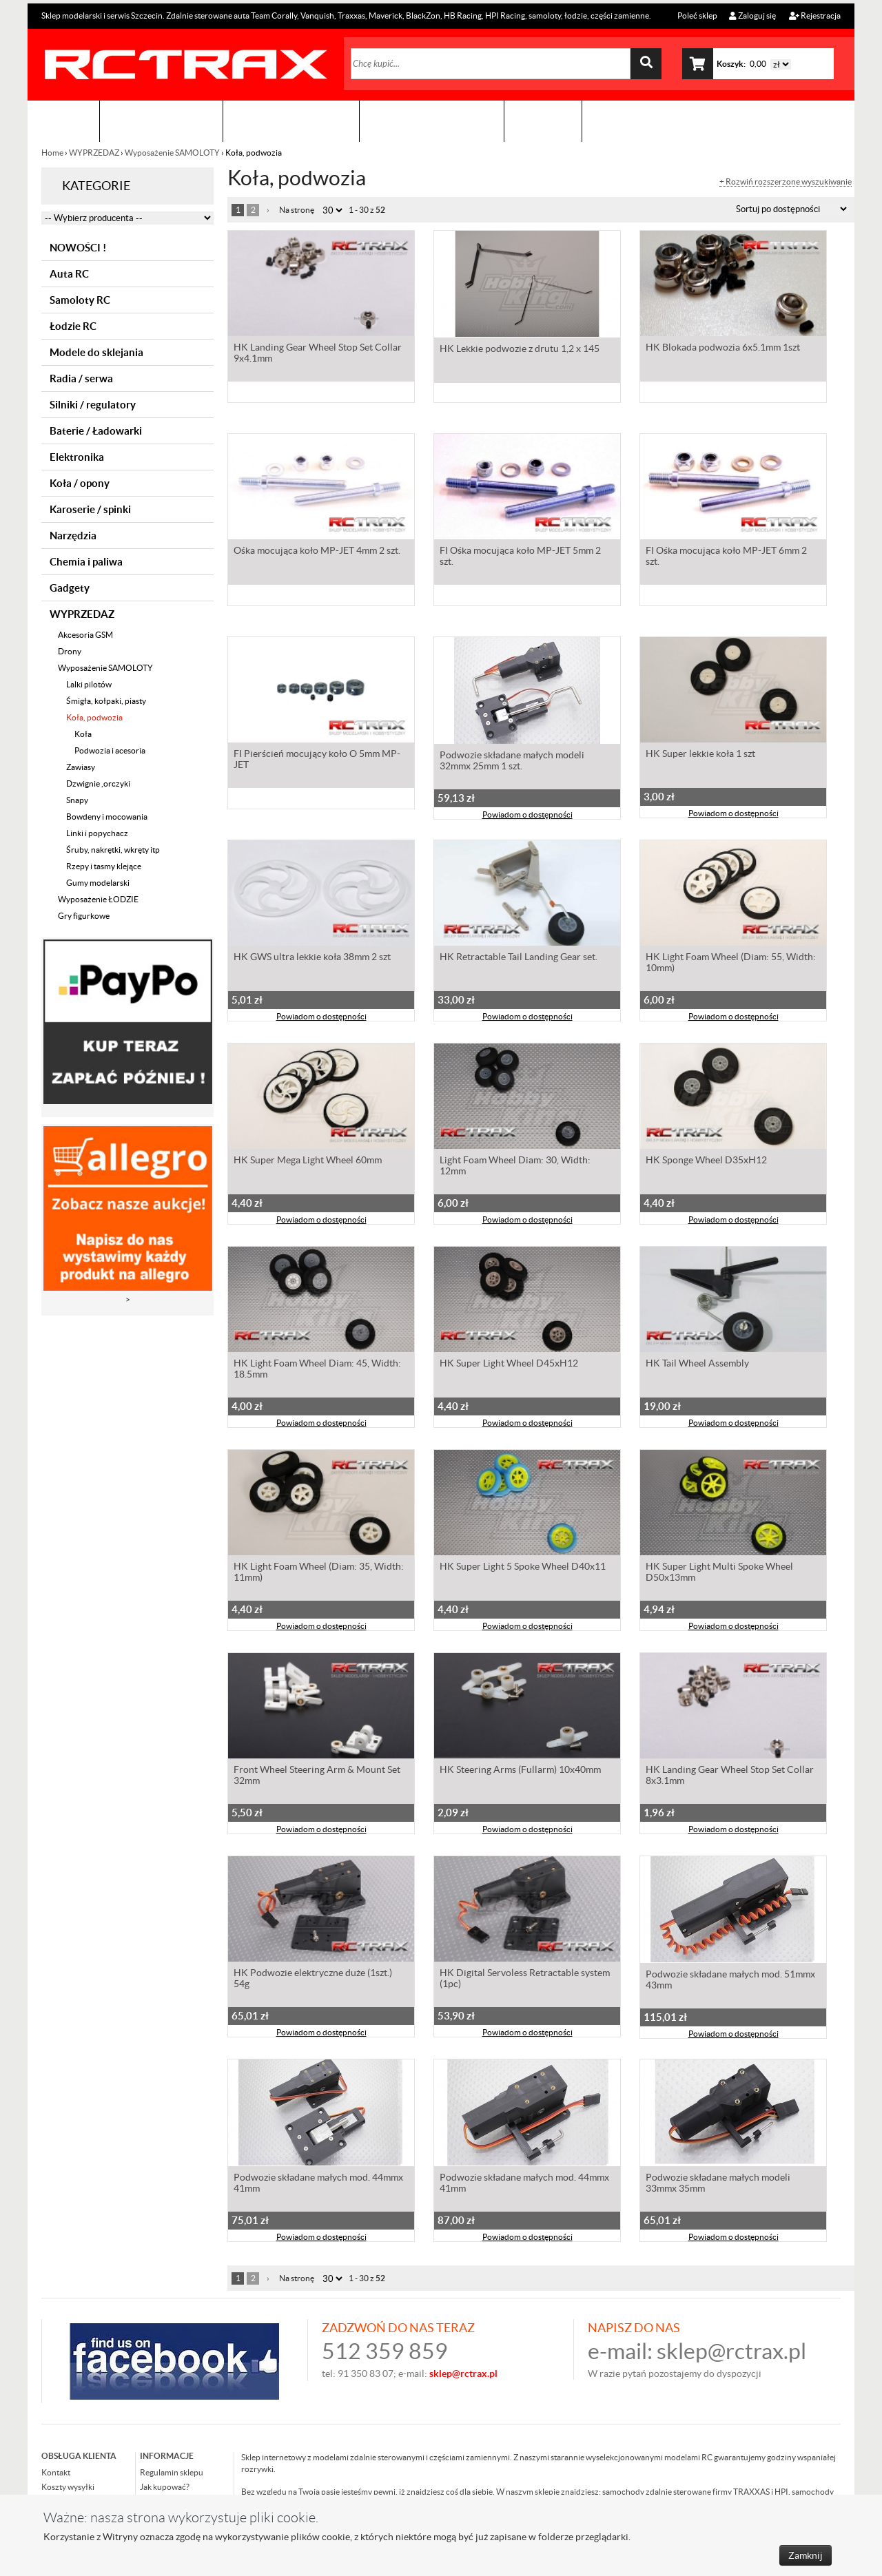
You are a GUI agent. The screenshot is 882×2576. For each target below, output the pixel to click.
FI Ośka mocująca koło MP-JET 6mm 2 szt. (726, 559)
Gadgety (70, 588)
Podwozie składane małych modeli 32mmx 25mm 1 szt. (512, 762)
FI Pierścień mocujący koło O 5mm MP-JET (317, 762)
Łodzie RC (73, 326)
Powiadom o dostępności (527, 815)
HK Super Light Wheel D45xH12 (509, 1365)
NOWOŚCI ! (78, 247)
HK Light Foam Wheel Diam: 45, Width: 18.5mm (317, 1371)
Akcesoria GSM (85, 634)
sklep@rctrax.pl (731, 2351)
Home (53, 152)
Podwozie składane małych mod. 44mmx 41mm (318, 2184)
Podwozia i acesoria (109, 750)
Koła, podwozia (94, 717)
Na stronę (296, 209)
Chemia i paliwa (86, 562)
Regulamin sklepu (171, 2472)
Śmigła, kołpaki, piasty (106, 700)
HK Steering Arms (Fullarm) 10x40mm (520, 1772)
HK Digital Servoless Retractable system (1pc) (525, 1981)
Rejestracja (815, 15)
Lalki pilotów (89, 684)
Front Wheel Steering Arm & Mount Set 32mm (317, 1778)
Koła (83, 733)
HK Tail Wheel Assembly (697, 1365)
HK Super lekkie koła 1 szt (700, 756)
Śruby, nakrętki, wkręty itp (113, 849)
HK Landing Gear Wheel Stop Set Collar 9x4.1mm (318, 355)
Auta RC (69, 274)
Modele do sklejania (96, 352)
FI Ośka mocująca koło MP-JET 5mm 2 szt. (520, 559)
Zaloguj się (752, 15)
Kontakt (543, 120)
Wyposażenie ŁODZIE (98, 899)
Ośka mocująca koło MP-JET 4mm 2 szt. (317, 553)
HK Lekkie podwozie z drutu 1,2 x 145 (519, 349)
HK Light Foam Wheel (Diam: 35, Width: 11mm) (319, 1575)
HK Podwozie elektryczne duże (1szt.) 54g (313, 1981)
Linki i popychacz (97, 833)
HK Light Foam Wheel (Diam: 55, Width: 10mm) (731, 965)
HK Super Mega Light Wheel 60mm (308, 1162)
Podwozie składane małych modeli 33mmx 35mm (718, 2184)
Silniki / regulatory (93, 405)
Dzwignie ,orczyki (98, 783)
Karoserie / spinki (90, 509)
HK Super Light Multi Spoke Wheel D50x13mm (719, 1575)
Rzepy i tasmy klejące (103, 866)
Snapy (77, 800)
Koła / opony (80, 483)
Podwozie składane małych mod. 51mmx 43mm (730, 1981)
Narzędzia (73, 535)
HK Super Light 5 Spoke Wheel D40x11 (523, 1569)
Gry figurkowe (84, 915)
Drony (69, 651)
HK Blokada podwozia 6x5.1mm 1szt (723, 349)
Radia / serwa (81, 378)
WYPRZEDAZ (94, 152)
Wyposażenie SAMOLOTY (172, 152)
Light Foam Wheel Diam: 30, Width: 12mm (515, 1168)
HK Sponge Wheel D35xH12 (706, 1162)
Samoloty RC (80, 300)
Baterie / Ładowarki (96, 431)
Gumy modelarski (98, 882)
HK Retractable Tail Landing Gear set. (518, 959)
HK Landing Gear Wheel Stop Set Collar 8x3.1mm (730, 1778)
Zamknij (805, 2555)
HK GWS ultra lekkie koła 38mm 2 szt (312, 959)
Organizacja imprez (291, 120)
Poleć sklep (696, 15)
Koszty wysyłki (67, 2486)
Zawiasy (80, 766)
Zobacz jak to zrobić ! (431, 120)
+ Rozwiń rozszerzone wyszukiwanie (785, 182)
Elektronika (77, 457)
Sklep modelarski (161, 120)
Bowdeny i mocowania (106, 816)
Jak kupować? (164, 2486)
